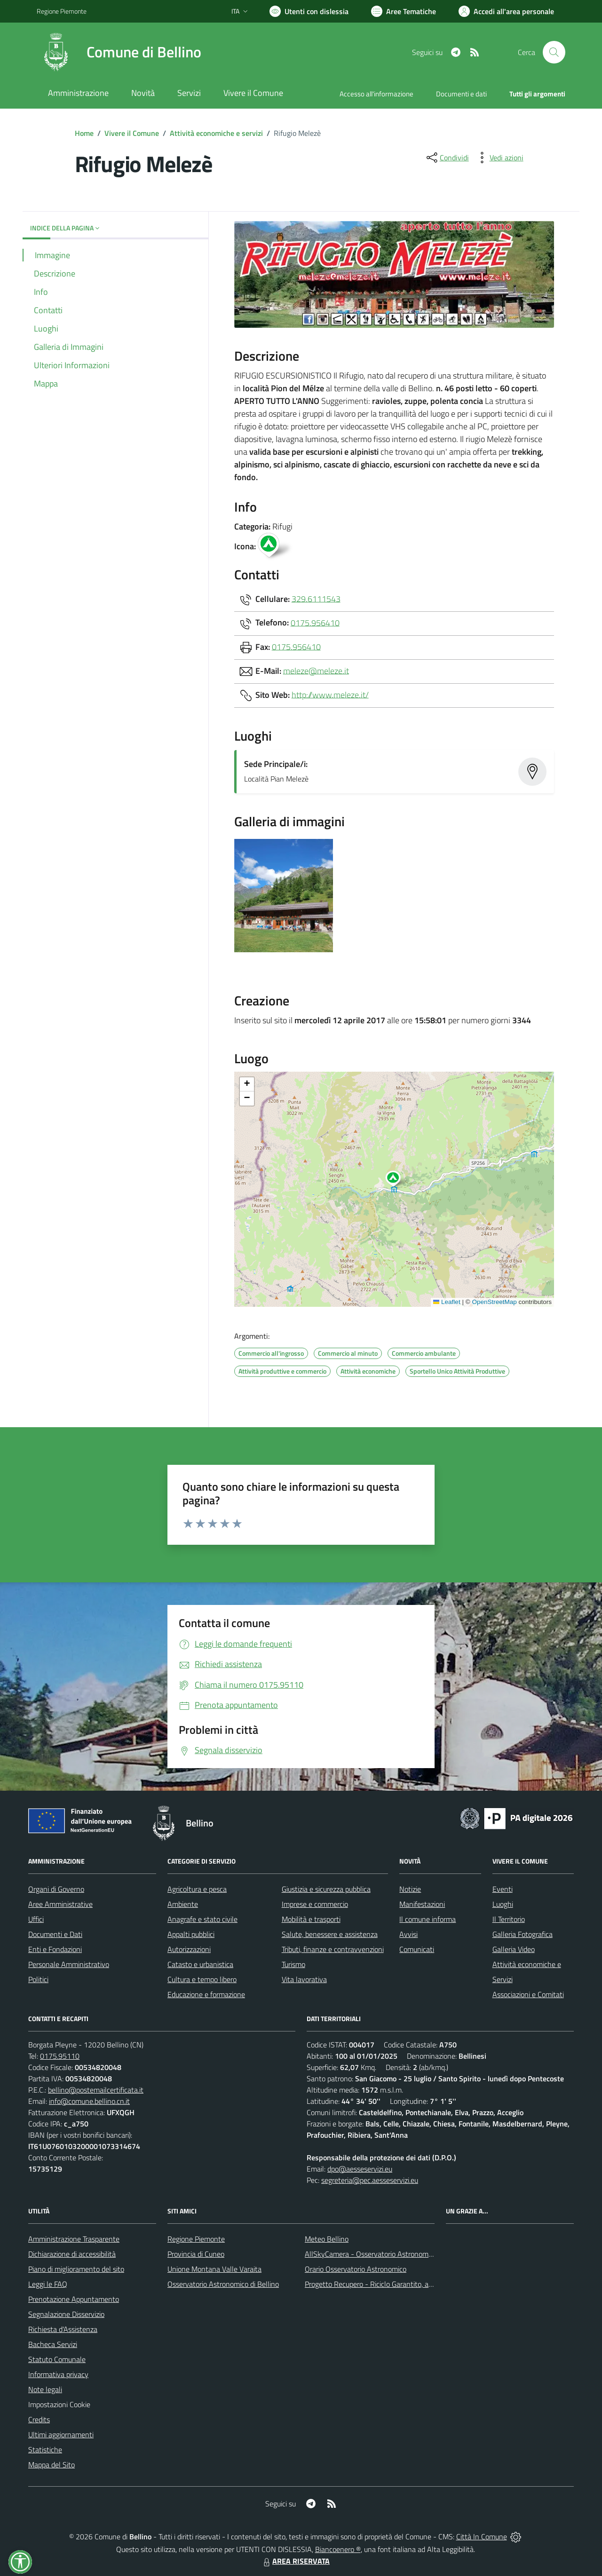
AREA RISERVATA (295, 2561)
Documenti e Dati (55, 1934)
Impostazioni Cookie (59, 2404)
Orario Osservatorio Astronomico (355, 2269)
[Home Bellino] (119, 52)
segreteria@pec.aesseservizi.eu (369, 2180)
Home (84, 133)
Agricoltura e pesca (197, 1889)
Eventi (502, 1889)
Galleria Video (513, 1949)
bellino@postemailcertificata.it (95, 2089)
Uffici (36, 1919)
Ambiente (182, 1904)
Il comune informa (427, 1919)
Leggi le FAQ (47, 2284)
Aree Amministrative (60, 1904)
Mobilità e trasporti (311, 1919)
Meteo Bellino (327, 2238)
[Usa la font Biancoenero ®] (309, 11)
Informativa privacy (58, 2374)
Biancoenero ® (338, 2549)
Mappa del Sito (51, 2464)
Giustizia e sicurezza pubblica (326, 1889)
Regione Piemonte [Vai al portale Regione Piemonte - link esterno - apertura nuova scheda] (62, 11)
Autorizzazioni (189, 1949)
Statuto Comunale (57, 2359)
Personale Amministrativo (68, 1964)
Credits (39, 2419)
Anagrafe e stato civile (202, 1919)
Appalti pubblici (190, 1934)
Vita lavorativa (304, 1979)
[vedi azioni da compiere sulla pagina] (499, 157)
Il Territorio (508, 1919)
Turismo (293, 1964)
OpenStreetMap (494, 1301)
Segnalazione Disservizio (66, 2314)
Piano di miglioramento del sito (76, 2269)
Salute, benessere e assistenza (330, 1934)
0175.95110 (59, 2056)
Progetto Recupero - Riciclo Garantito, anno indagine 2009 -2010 (407, 2284)
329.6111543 (316, 598)
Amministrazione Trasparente (73, 2238)
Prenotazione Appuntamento (73, 2299)
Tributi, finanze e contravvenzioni (333, 1949)
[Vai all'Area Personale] (506, 11)
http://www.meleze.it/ (330, 694)
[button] (398, 1179)
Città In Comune (481, 2536)
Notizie (410, 1889)
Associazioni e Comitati (528, 1994)
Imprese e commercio (315, 1904)
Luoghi (502, 1904)
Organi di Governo (56, 1889)
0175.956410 (315, 622)
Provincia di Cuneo (195, 2254)
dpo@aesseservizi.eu (359, 2168)
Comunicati (416, 1949)
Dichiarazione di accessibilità (72, 2254)
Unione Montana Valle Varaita (214, 2269)
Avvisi (408, 1934)
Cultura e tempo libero (202, 1979)
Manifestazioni (422, 1904)
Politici (38, 1979)
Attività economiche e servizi (216, 133)
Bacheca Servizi (52, 2344)
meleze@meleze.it (316, 670)
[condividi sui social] (447, 157)
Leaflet (446, 1301)
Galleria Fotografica (522, 1934)
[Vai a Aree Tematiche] (403, 11)
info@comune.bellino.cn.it (89, 2101)
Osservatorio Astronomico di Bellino (223, 2284)
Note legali (45, 2389)
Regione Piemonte (196, 2238)
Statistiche (45, 2449)
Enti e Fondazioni (55, 1949)
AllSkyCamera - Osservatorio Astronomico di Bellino (386, 2254)
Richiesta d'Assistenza (62, 2329)
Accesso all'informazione (376, 93)
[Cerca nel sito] (554, 52)
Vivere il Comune (131, 133)
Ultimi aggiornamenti (61, 2434)
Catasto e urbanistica (200, 1964)
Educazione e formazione (206, 1994)
